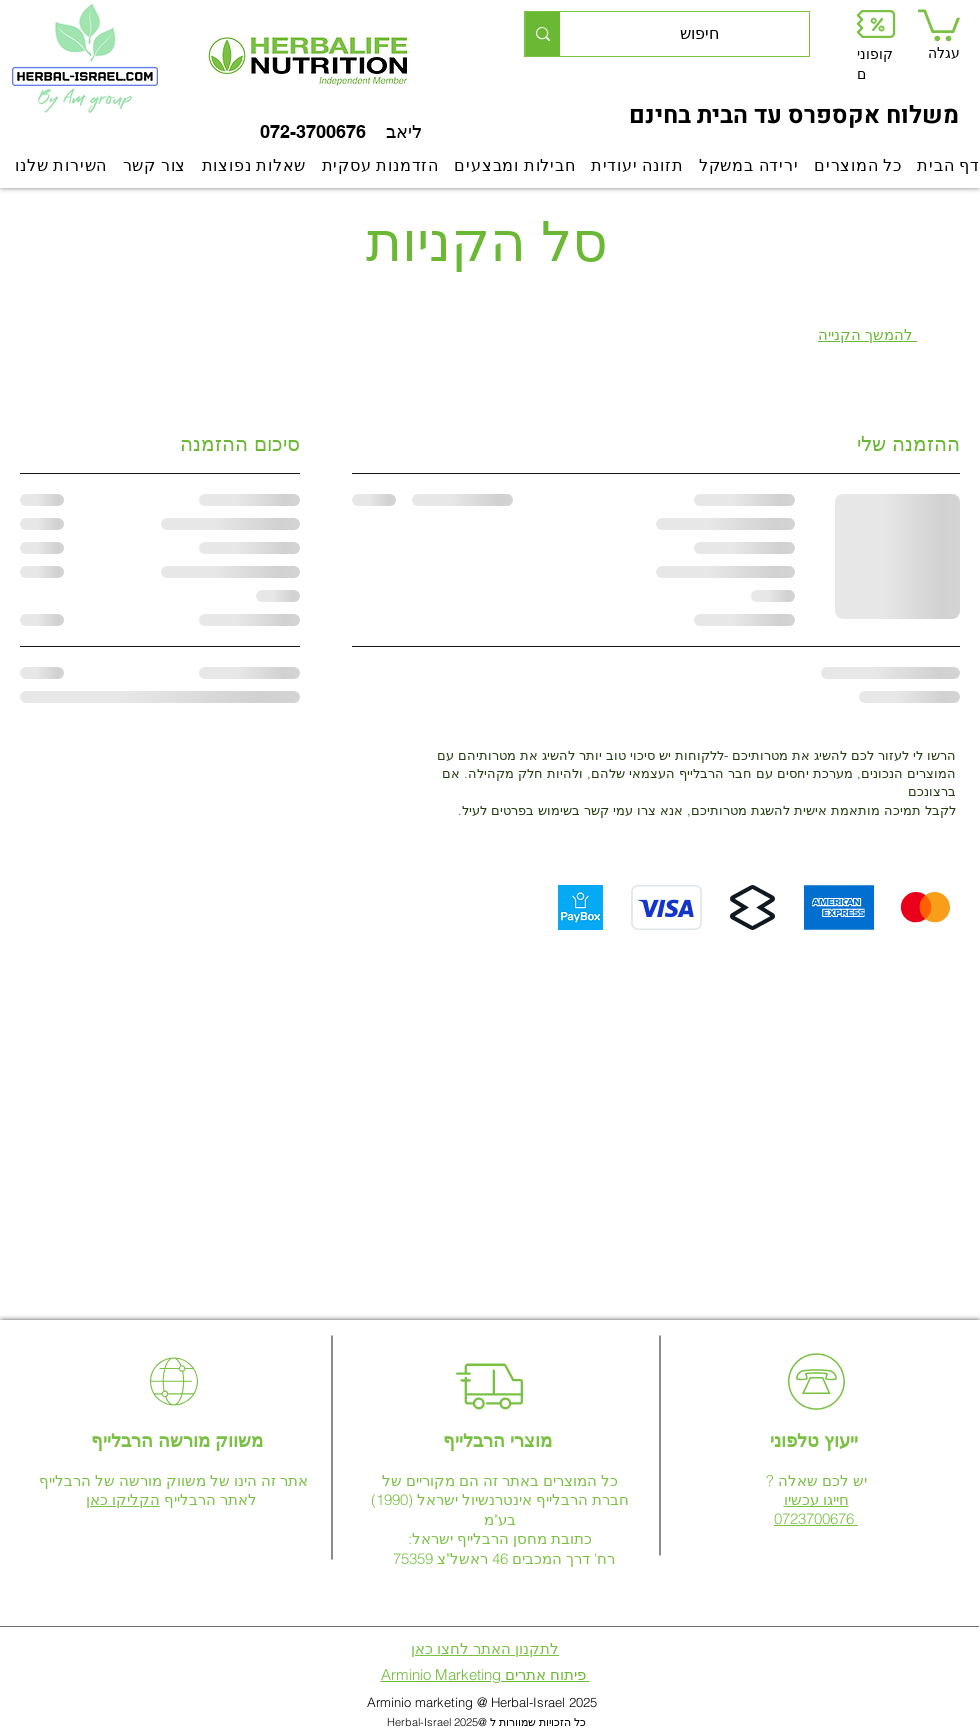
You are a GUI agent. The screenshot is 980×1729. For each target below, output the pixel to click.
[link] (939, 23)
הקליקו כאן (123, 1499)
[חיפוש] (699, 34)
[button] (876, 23)
